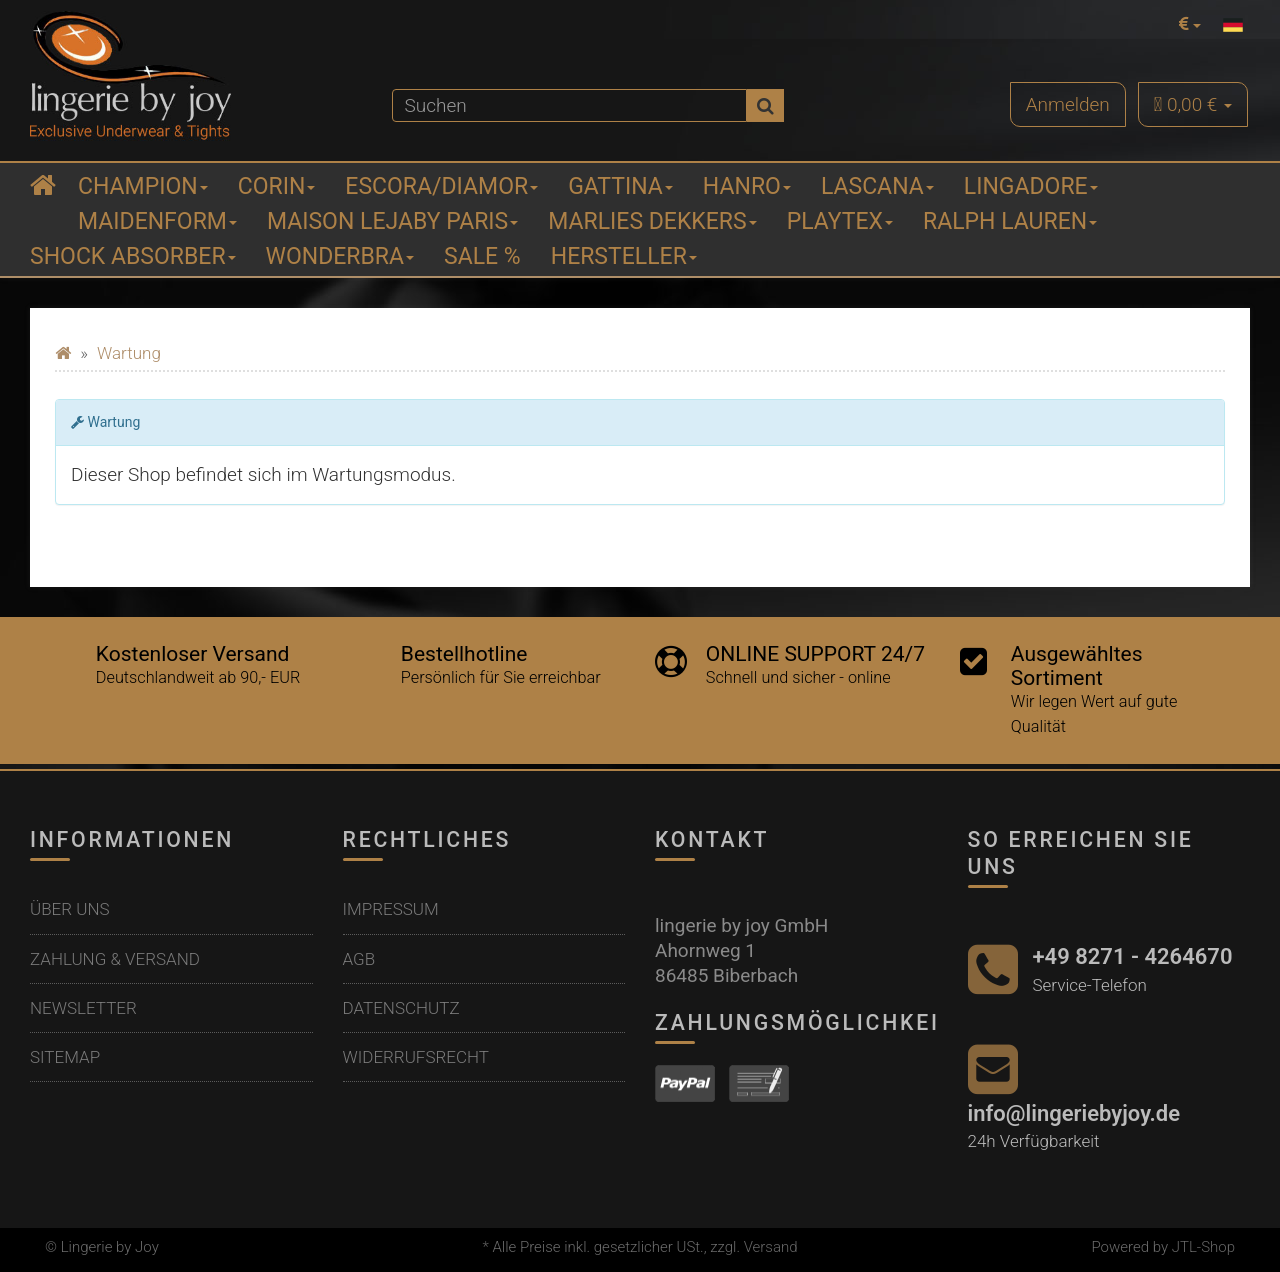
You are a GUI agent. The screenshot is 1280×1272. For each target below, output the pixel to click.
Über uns (70, 909)
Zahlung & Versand (115, 959)
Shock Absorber (133, 256)
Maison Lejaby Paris (392, 221)
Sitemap (65, 1057)
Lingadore (1031, 186)
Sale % (482, 256)
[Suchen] (570, 105)
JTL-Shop (1203, 1247)
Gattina (620, 186)
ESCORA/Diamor (441, 186)
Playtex (840, 221)
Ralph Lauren (1010, 221)
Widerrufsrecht (416, 1057)
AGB (359, 959)
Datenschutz (401, 1008)
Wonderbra (340, 256)
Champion (143, 186)
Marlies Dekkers (652, 221)
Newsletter (83, 1008)
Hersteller (624, 256)
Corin (277, 186)
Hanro (747, 186)
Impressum (391, 909)
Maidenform (157, 221)
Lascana (877, 186)
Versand (771, 1247)
